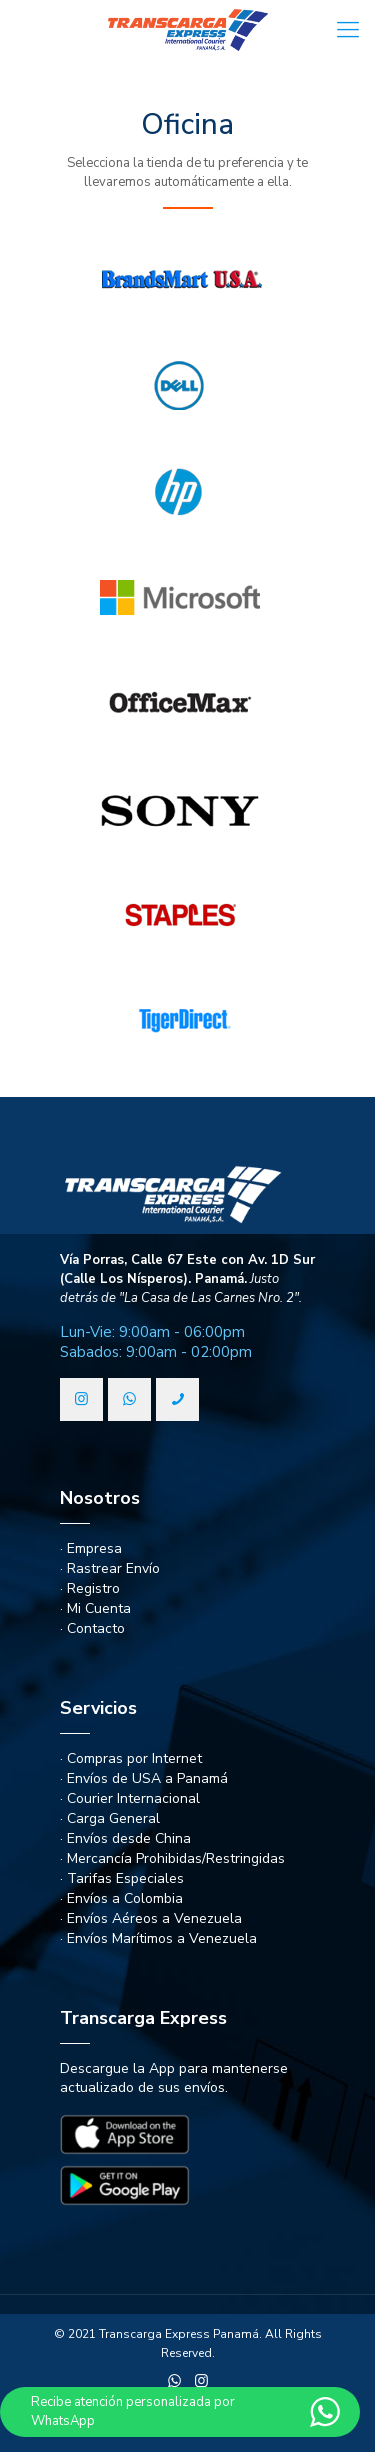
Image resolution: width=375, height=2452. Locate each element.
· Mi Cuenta (95, 1608)
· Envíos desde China (125, 1838)
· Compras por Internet (131, 1758)
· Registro (90, 1588)
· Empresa (91, 1548)
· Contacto (92, 1628)
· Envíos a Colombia (121, 1898)
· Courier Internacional (130, 1798)
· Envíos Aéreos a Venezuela (151, 1918)
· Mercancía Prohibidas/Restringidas (172, 1858)
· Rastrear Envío (110, 1568)
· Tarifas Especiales (122, 1878)
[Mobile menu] (348, 30)
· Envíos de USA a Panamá (144, 1778)
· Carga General (110, 1818)
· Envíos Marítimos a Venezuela (158, 1938)
